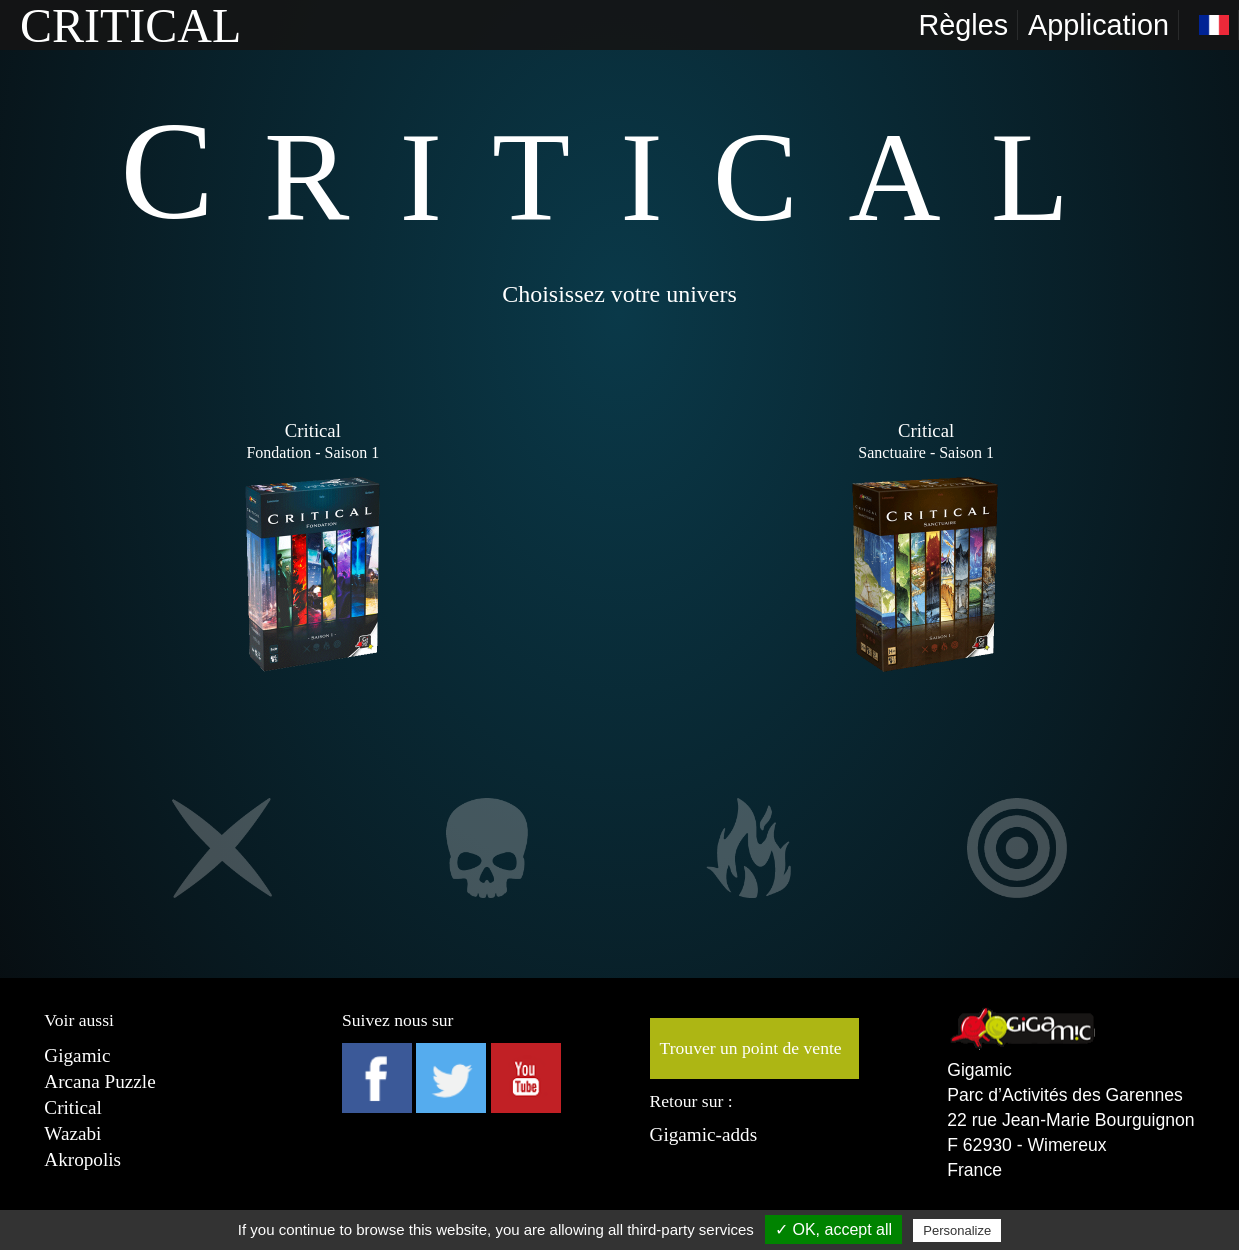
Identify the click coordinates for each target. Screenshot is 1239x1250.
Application (1098, 25)
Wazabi (72, 1133)
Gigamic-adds (704, 1134)
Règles (963, 25)
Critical (73, 1107)
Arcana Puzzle (99, 1081)
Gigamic (77, 1055)
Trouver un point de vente (751, 1048)
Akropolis (82, 1159)
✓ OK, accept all (833, 1229)
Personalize (957, 1230)
